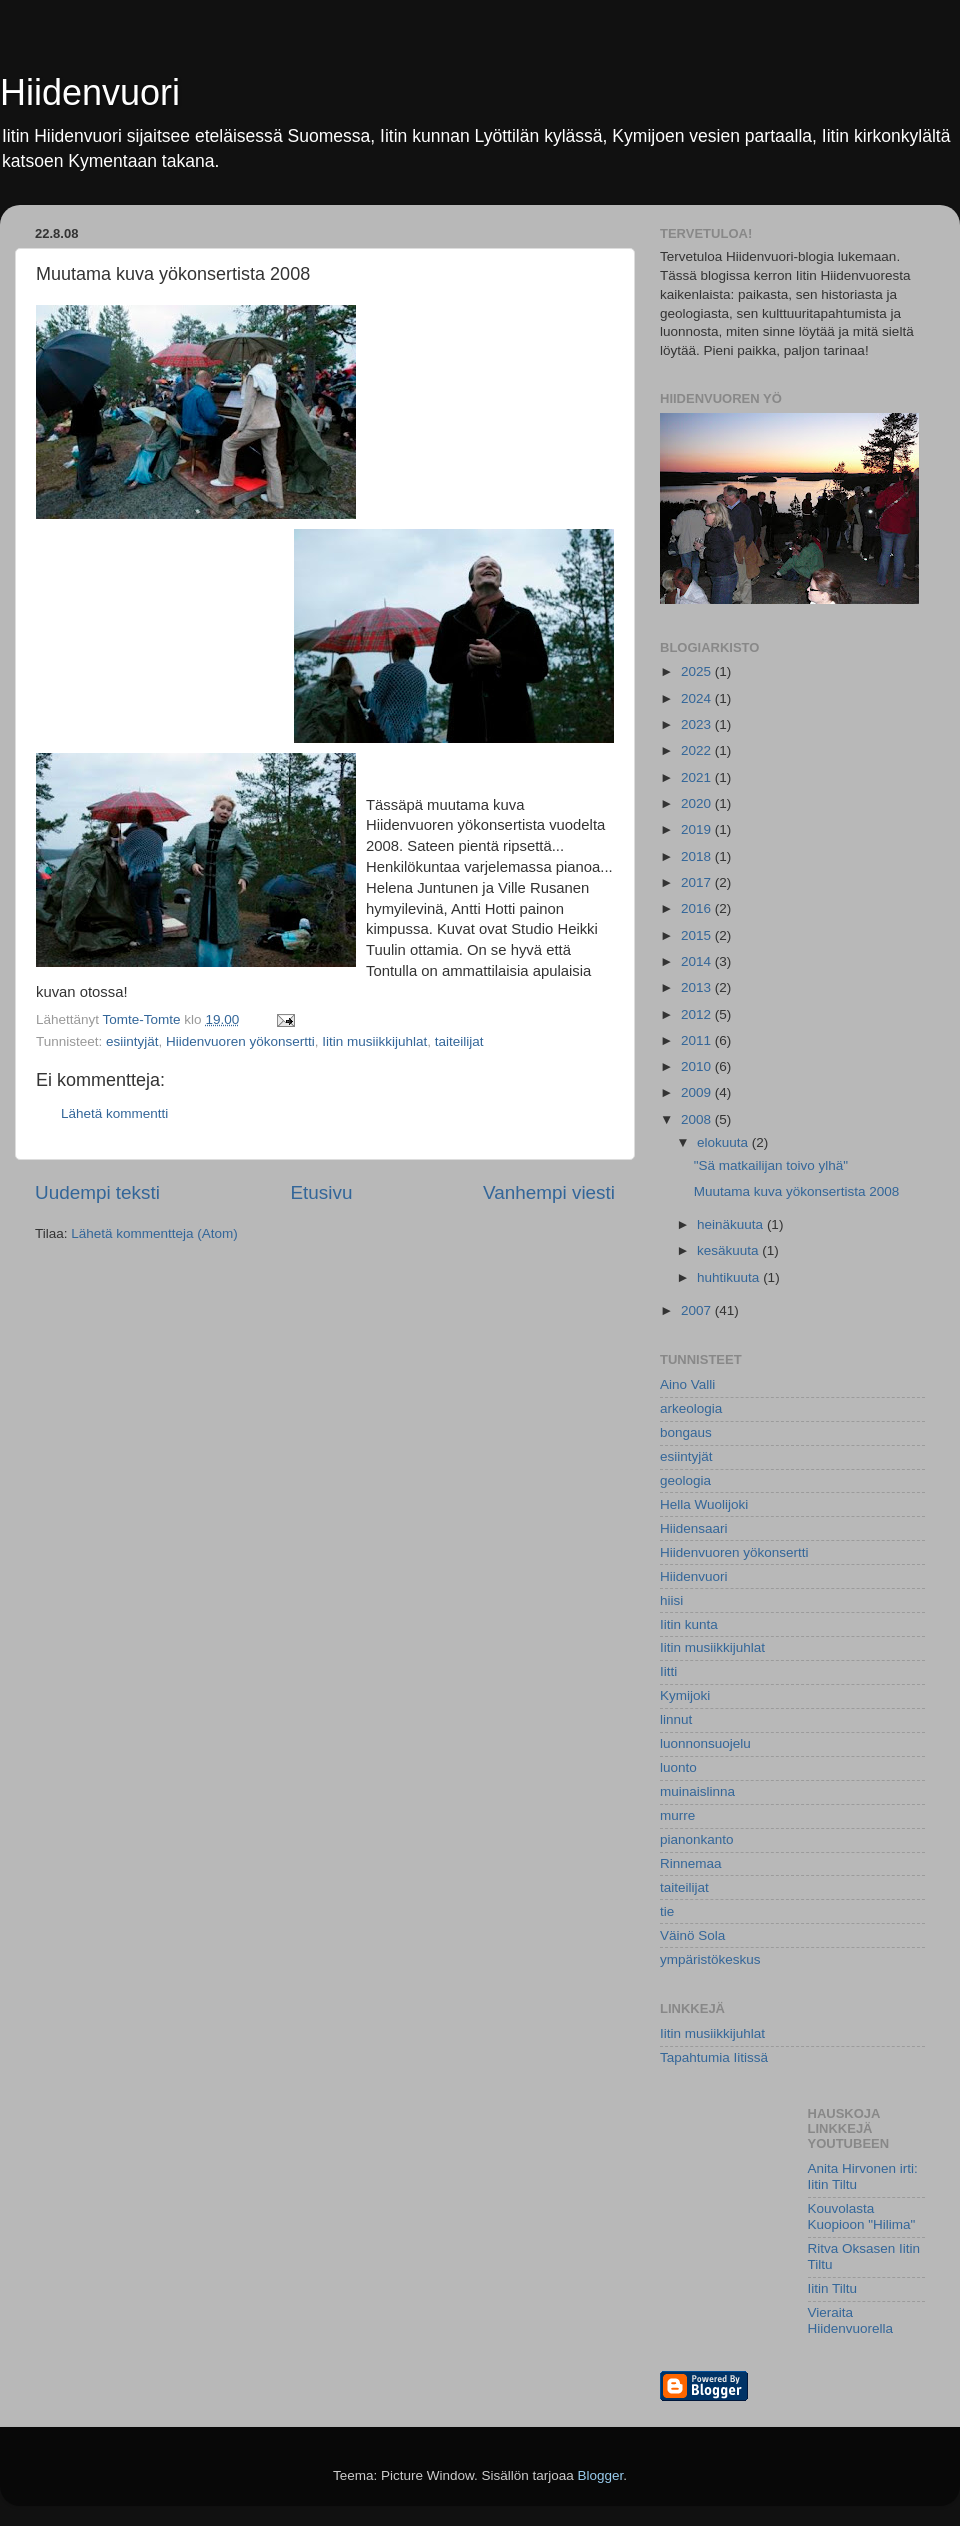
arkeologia (691, 1408)
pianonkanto (697, 1839)
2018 (698, 856)
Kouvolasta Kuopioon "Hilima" (862, 2216)
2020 (698, 803)
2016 (698, 908)
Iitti (668, 1671)
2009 (698, 1092)
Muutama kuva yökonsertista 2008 (797, 1191)
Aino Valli (687, 1384)
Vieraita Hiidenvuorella (851, 2320)
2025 (698, 671)
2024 (698, 698)
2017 (698, 882)
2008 (698, 1119)
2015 (698, 935)
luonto (678, 1767)
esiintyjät (132, 1041)
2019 (698, 829)
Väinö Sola (692, 1935)
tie (667, 1911)
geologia (685, 1480)
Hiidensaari (694, 1528)
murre (677, 1815)
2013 (698, 987)
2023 (698, 724)
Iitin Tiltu (833, 2288)
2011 (698, 1040)
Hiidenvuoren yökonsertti (240, 1041)
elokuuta (724, 1142)
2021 (698, 777)
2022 (698, 750)
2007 (698, 1310)
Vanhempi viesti (549, 1192)
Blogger (601, 2475)
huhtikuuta (730, 1277)
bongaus (686, 1432)
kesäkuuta (729, 1250)
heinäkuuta (732, 1224)
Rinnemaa (691, 1863)
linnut (676, 1719)
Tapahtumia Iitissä (714, 2057)
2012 (698, 1014)
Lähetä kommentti (114, 1113)
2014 (698, 961)
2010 (698, 1066)
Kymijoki (685, 1695)
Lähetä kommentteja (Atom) (154, 1233)
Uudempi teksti (97, 1192)
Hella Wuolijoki (704, 1504)
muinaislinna (697, 1791)
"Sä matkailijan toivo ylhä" (771, 1165)
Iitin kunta (689, 1624)
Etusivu (322, 1192)
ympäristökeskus (710, 1959)
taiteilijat (459, 1041)
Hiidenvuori (90, 92)
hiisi (671, 1600)
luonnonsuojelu (705, 1743)
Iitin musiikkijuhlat (374, 1041)
